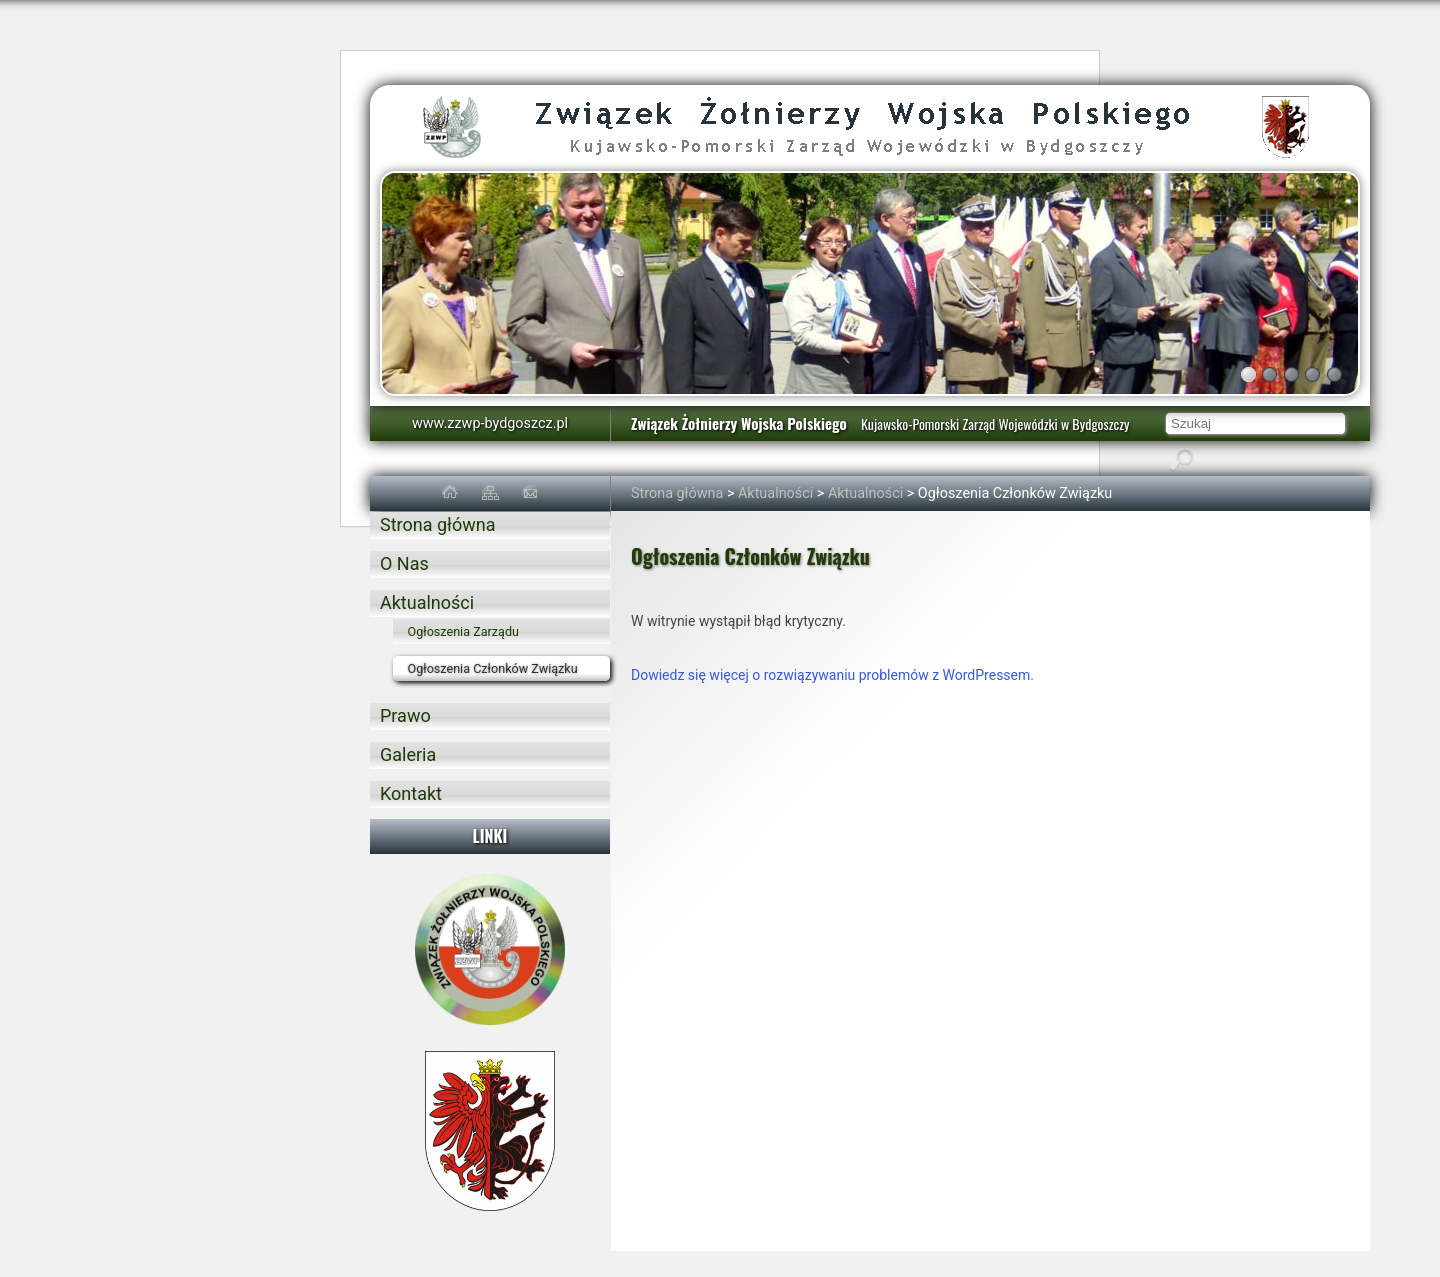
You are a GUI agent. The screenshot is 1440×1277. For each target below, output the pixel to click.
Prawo (405, 715)
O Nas (404, 563)
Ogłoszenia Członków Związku (493, 668)
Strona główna (677, 493)
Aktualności (775, 493)
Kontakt (411, 793)
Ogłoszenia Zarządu (463, 631)
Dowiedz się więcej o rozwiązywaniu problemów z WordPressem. (832, 675)
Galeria (408, 754)
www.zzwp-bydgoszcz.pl (490, 423)
